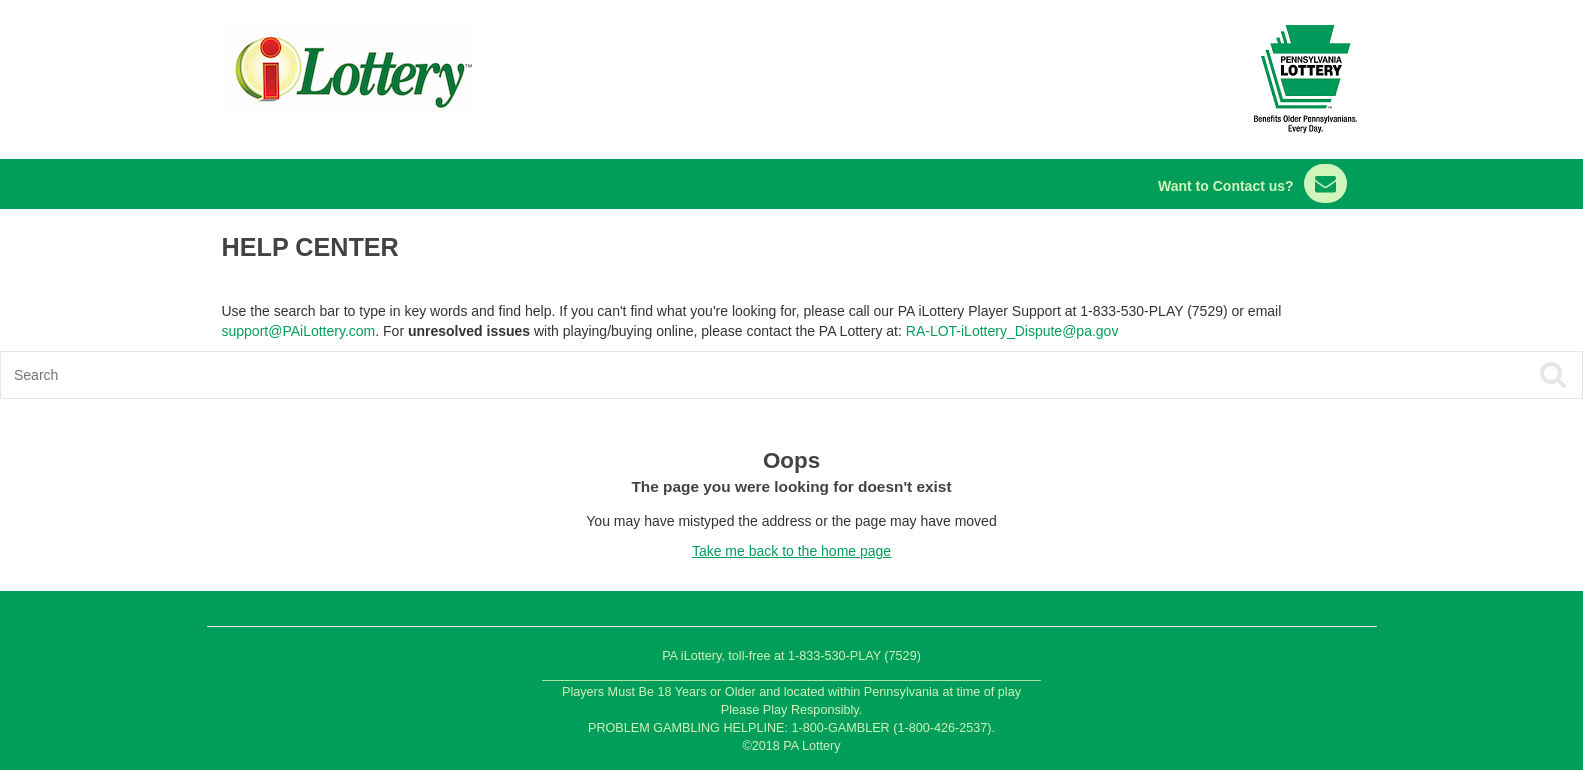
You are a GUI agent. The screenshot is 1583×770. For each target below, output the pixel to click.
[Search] (633, 375)
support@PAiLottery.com (299, 331)
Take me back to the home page (791, 551)
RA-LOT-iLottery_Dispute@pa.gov (1012, 331)
